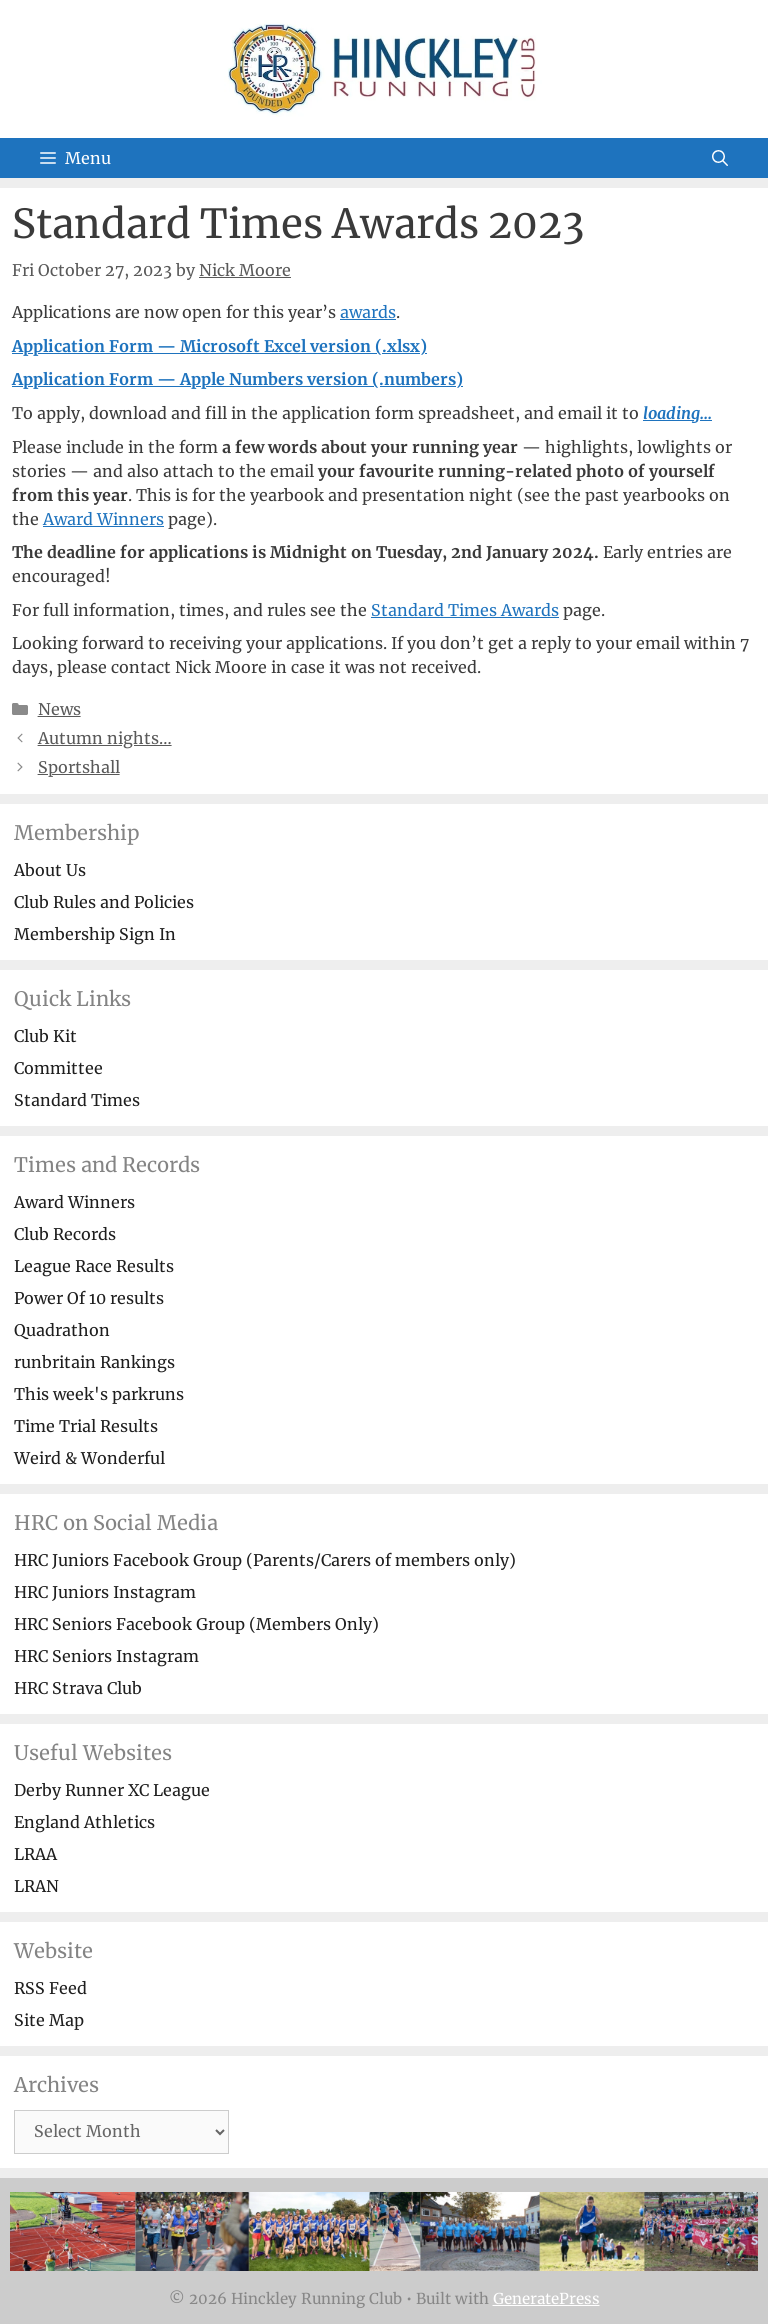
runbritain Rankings (94, 1362)
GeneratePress (546, 2298)
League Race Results (94, 1266)
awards (368, 312)
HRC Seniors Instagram (106, 1656)
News (59, 709)
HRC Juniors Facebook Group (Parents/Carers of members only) (265, 1560)
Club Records (65, 1234)
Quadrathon (62, 1330)
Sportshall (79, 767)
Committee (58, 1068)
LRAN (36, 1886)
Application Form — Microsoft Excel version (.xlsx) (219, 346)
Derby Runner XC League (112, 1790)
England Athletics (84, 1822)
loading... (677, 413)
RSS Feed (50, 1988)
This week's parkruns (99, 1394)
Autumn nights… (105, 738)
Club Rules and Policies (104, 902)
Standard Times (77, 1100)
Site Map (49, 2020)
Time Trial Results (86, 1426)
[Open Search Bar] (720, 158)
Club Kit (45, 1036)
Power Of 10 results (89, 1298)
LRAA (35, 1854)
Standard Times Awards (465, 610)
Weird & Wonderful (89, 1458)
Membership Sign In (95, 934)
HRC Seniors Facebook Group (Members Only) (196, 1624)
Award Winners (103, 519)
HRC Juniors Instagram (105, 1592)
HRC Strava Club (78, 1688)
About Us (50, 870)
